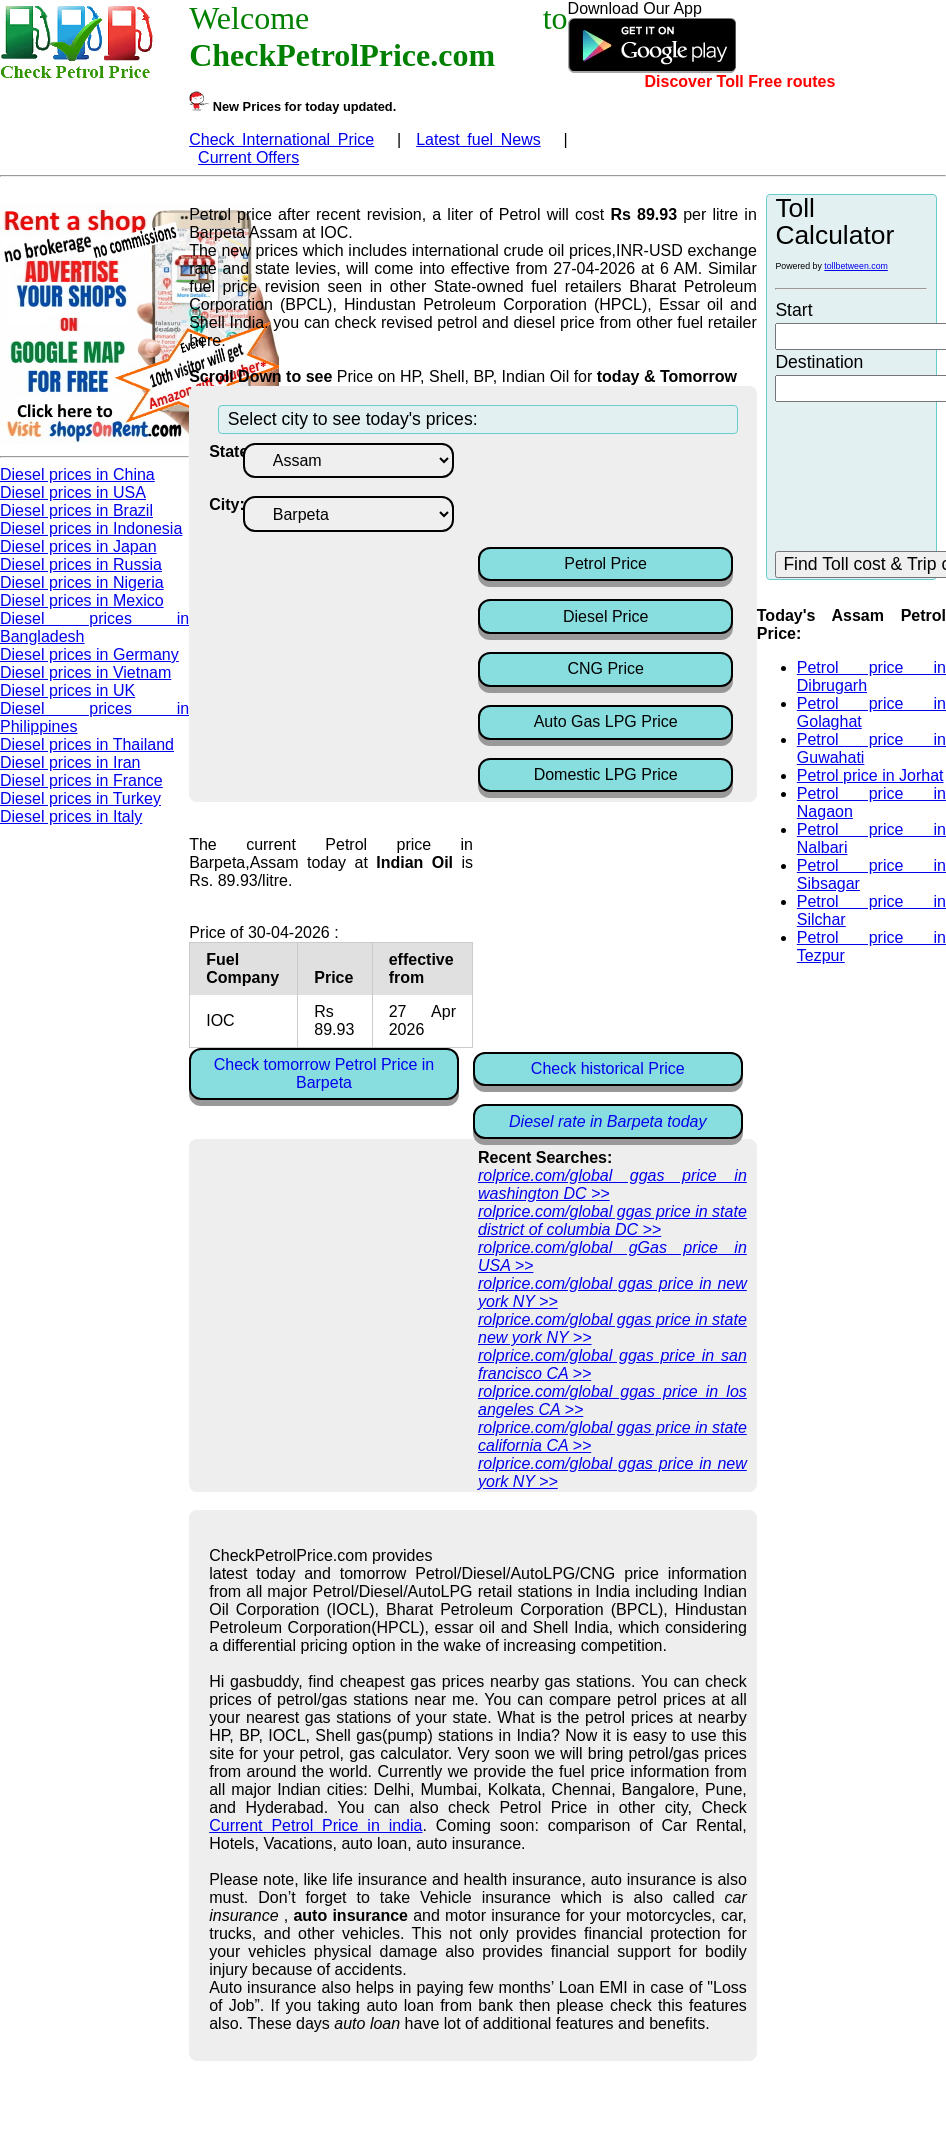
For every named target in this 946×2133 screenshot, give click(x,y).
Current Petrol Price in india (315, 1825)
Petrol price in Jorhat (870, 775)
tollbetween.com (856, 266)
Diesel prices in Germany (89, 654)
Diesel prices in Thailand (87, 744)
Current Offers (248, 157)
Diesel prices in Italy (71, 816)
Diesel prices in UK (67, 690)
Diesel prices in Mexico (82, 600)
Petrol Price (605, 563)
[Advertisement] (638, 493)
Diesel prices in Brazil (76, 510)
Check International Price (281, 139)
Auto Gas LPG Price (606, 721)
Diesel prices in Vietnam (85, 672)
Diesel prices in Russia (81, 564)
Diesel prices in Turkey (80, 798)
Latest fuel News (478, 139)
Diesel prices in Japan (78, 546)
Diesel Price (605, 616)
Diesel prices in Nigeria (82, 582)
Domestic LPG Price (606, 774)
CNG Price (605, 668)
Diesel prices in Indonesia (91, 528)
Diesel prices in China (77, 474)
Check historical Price (608, 1068)
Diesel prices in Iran (70, 762)
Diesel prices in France (81, 780)
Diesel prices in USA (73, 492)
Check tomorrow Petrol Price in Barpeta (324, 1073)
